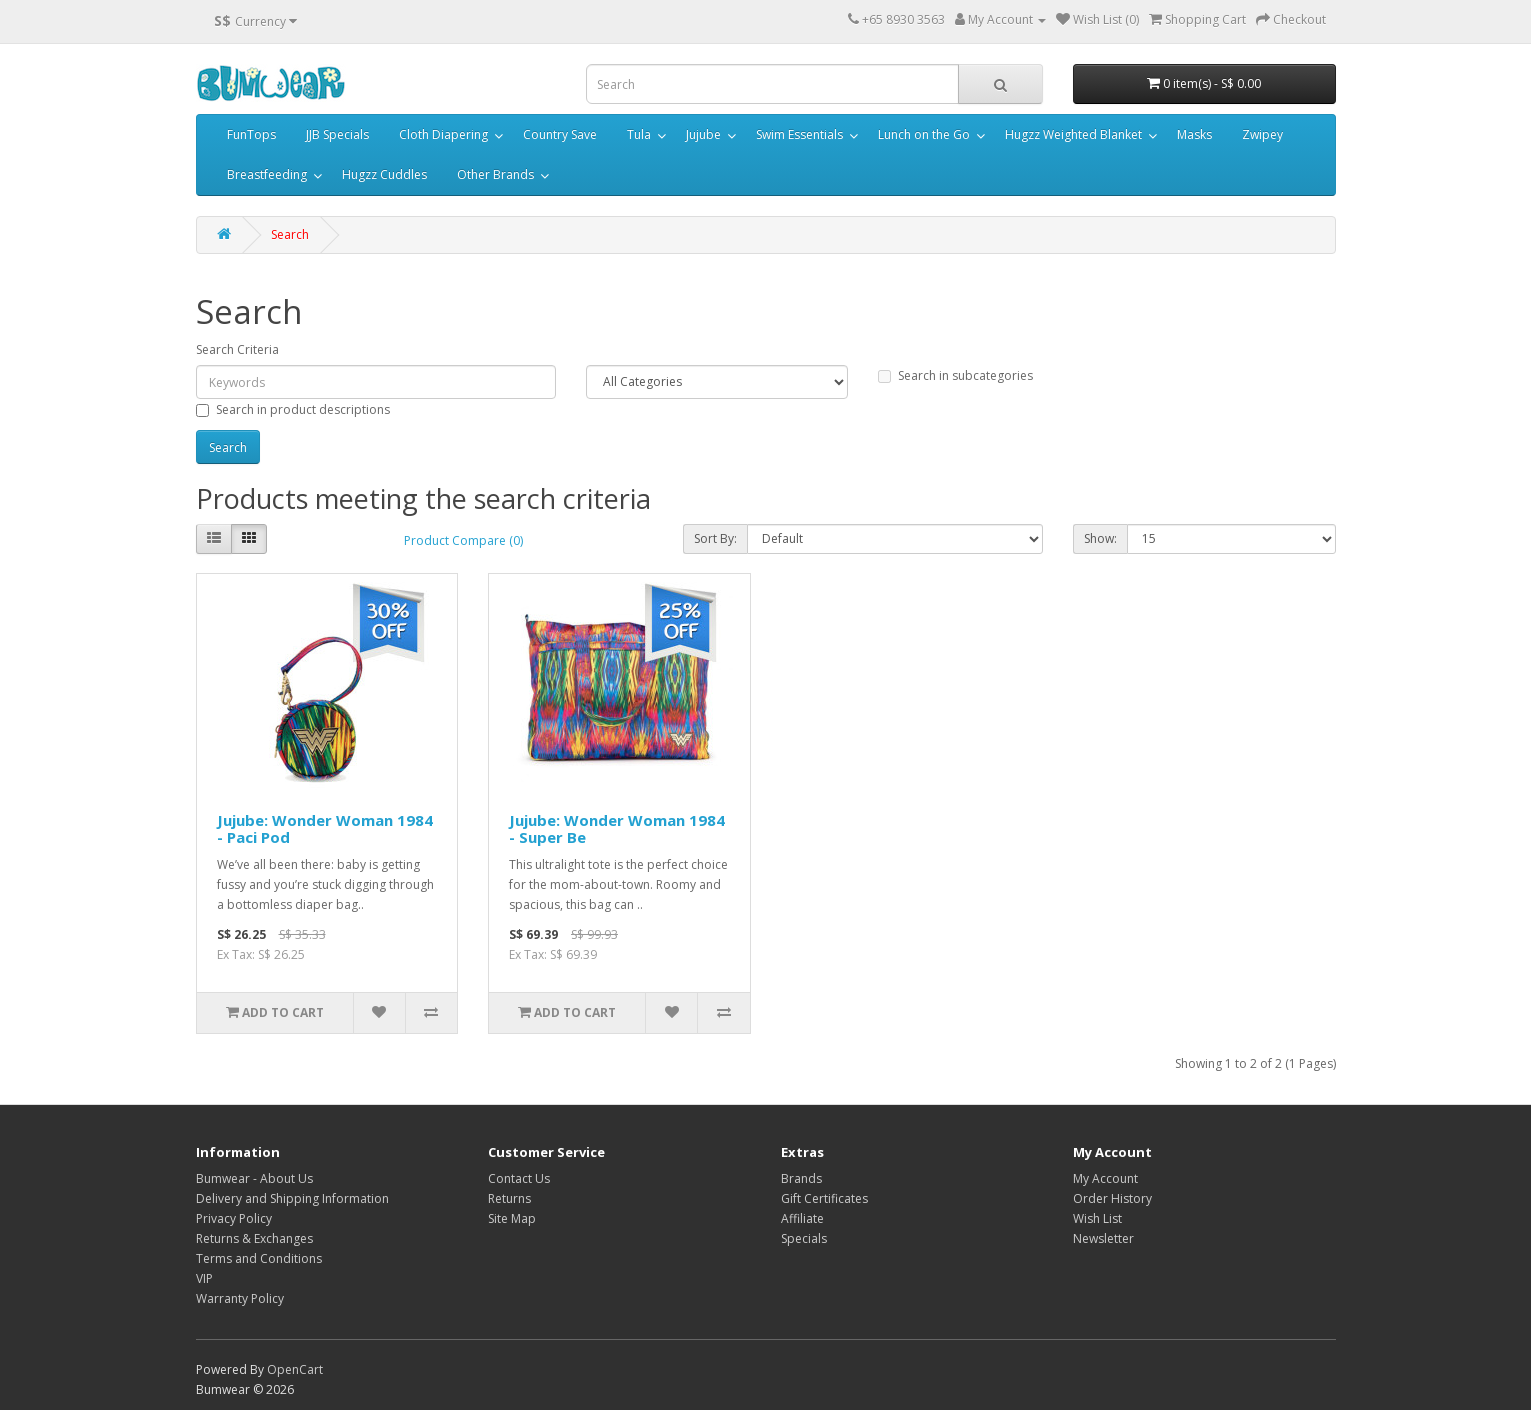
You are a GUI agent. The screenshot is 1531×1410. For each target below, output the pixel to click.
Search (290, 234)
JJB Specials (337, 134)
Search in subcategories (955, 375)
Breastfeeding (267, 174)
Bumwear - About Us (254, 1178)
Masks (1194, 134)
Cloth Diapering (443, 134)
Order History (1112, 1198)
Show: (1100, 538)
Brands (801, 1178)
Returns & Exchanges (254, 1238)
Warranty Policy (240, 1298)
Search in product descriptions (293, 409)
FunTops (251, 134)
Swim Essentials (799, 134)
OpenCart (295, 1369)
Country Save (560, 134)
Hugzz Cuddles (384, 174)
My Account (1105, 1178)
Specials (804, 1238)
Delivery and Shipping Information (292, 1198)
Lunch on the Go (924, 134)
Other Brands (495, 174)
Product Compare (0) (463, 540)
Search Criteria (237, 349)
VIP (204, 1278)
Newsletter (1103, 1238)
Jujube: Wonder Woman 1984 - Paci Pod (325, 828)
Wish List (1097, 1218)
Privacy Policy (234, 1218)
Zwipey (1262, 134)
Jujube (703, 134)
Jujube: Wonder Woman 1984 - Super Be (617, 828)
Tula (639, 134)
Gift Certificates (824, 1198)
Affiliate (802, 1218)
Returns (509, 1198)
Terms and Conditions (259, 1258)
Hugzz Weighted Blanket (1073, 134)
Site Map (512, 1218)
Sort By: (715, 538)
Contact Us (519, 1178)
